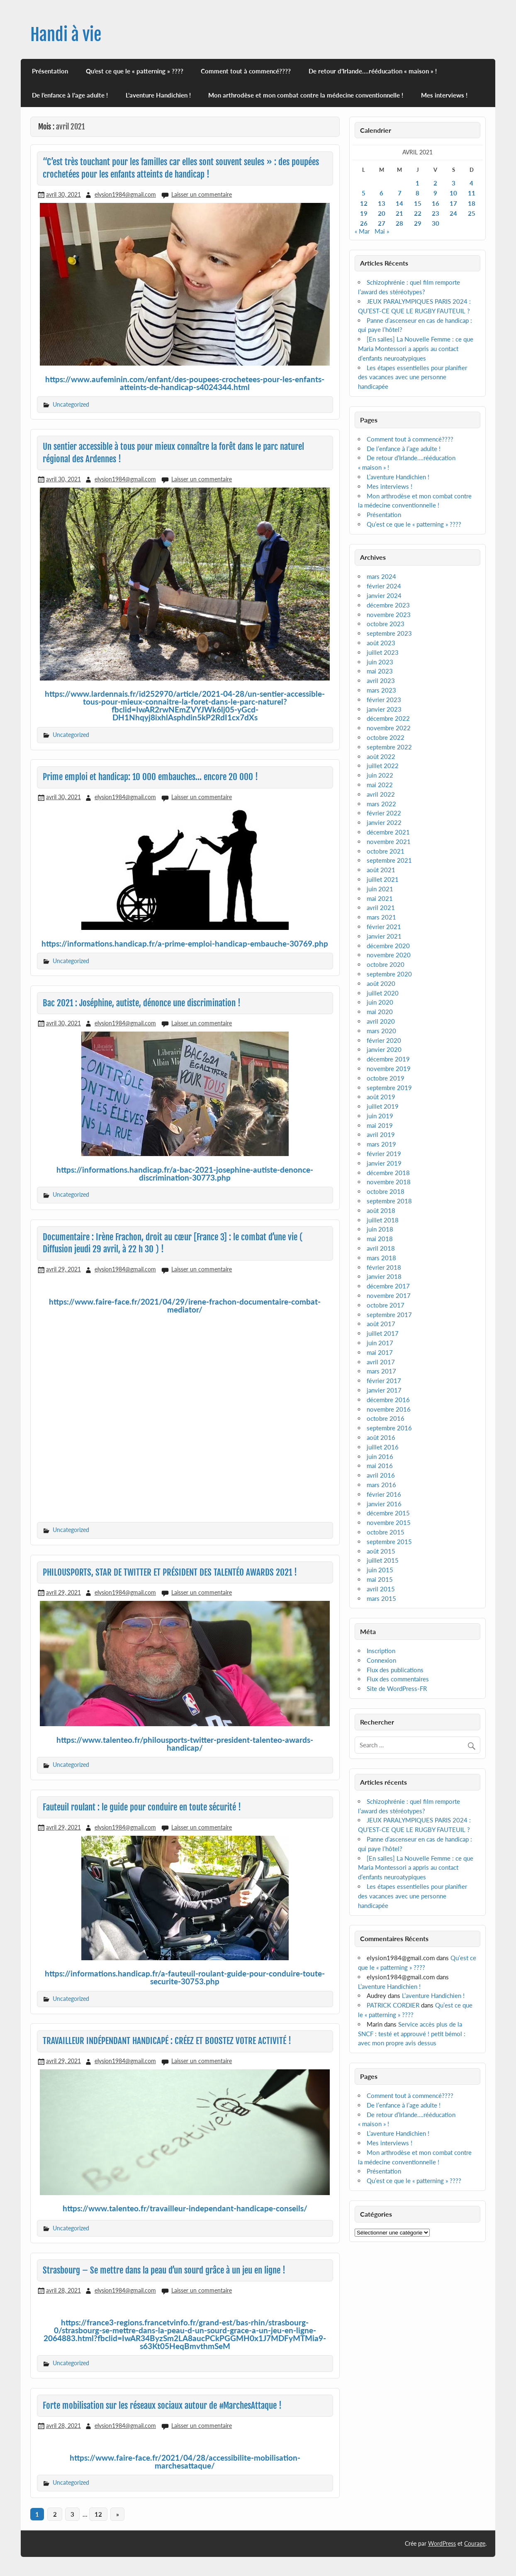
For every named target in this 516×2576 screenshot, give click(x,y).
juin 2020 (380, 1002)
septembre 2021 (389, 860)
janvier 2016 (384, 1504)
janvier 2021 (384, 936)
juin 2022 (380, 775)
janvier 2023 (384, 709)
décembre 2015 (388, 1513)
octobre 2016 (385, 1418)
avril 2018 (381, 1248)
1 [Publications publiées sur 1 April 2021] (417, 183)
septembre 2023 (389, 633)
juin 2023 (380, 662)
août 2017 (381, 1323)
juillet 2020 (383, 993)
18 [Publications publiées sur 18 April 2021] (471, 203)
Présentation (50, 71)
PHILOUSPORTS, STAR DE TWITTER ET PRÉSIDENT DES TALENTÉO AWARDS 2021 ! (170, 1572)
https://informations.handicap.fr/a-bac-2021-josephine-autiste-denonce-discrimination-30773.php (184, 1173)
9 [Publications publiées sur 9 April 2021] (435, 193)
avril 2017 (381, 1362)
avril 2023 (381, 680)
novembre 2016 (389, 1409)
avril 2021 (381, 907)
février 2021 (384, 926)
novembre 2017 (389, 1295)
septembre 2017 (389, 1314)
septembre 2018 (389, 1201)
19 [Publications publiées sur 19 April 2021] (364, 213)
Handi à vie (65, 34)
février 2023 (384, 699)
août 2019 (381, 1096)
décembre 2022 (388, 718)
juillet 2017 (383, 1333)
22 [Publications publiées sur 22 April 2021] (417, 213)
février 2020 (384, 1040)
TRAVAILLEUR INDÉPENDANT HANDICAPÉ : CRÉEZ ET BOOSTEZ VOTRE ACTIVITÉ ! (167, 2040)
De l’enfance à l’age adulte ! (70, 95)
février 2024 (384, 586)
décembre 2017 (388, 1286)
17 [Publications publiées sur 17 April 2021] (453, 203)
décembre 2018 (388, 1172)
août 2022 (381, 756)
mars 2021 (381, 917)
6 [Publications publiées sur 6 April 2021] (381, 193)
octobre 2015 (385, 1532)
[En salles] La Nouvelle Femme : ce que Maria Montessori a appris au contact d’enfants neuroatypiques (415, 348)
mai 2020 (380, 1011)
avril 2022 (381, 794)
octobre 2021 (385, 851)
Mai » (382, 231)
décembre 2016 (388, 1399)
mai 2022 (380, 784)
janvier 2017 (384, 1390)
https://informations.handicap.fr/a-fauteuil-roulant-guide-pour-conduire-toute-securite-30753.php (185, 1977)
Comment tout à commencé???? (246, 71)
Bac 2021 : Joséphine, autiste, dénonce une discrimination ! (142, 1003)
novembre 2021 (389, 841)
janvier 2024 (384, 595)
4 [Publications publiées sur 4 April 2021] (471, 183)
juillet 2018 (383, 1220)
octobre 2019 (385, 1078)
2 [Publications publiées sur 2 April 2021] (435, 183)
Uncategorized (71, 404)
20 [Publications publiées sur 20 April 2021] (381, 213)
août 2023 (381, 642)
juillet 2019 (383, 1106)
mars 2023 (381, 690)
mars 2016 (381, 1484)
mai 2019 (380, 1125)
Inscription (381, 1650)
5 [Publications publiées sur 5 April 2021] (363, 193)
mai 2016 (380, 1465)
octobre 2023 (385, 623)
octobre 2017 (385, 1305)
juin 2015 (380, 1569)
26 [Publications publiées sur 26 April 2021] (364, 223)
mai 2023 (380, 671)
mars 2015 (381, 1598)
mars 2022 (381, 803)
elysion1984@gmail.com (125, 194)
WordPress (442, 2543)
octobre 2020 (385, 964)
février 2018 (384, 1267)
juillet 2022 (383, 765)
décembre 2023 (388, 605)
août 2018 (381, 1210)
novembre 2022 (389, 728)
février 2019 (384, 1153)
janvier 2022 (384, 822)
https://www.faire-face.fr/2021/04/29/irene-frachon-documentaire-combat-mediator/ (185, 1305)
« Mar (362, 231)
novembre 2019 (389, 1068)
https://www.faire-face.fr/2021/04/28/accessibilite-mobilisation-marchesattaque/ (185, 2461)
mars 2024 (381, 576)
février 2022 (384, 813)
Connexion (381, 1660)
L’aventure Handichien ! (158, 95)
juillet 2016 (383, 1447)
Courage (474, 2543)
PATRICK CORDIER (393, 2005)
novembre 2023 (389, 614)
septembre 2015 (389, 1541)
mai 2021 (380, 898)
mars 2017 (381, 1371)
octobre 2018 (385, 1191)
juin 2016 (380, 1456)
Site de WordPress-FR (397, 1688)
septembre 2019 (389, 1087)
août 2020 (381, 983)
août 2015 (381, 1551)
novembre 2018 (389, 1182)
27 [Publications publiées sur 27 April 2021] (381, 223)
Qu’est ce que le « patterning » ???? (134, 71)
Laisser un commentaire (201, 194)
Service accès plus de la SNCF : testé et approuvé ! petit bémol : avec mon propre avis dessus (411, 2033)
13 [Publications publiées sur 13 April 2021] (381, 203)
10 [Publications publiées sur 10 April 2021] (453, 193)
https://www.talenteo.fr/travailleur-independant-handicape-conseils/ (185, 2208)
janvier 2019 (384, 1163)
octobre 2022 (385, 737)
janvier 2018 (384, 1276)
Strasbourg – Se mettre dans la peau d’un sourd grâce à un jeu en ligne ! (164, 2270)
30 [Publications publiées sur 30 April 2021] (435, 223)
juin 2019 (380, 1116)
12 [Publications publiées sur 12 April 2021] (364, 203)
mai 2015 (380, 1579)
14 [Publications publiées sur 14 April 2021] (399, 203)
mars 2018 (381, 1257)
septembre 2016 (389, 1428)
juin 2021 (380, 889)
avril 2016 (381, 1475)
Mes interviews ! (444, 95)
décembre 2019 (388, 1059)
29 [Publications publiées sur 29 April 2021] (417, 223)
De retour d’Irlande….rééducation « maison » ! (373, 71)
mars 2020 (381, 1030)
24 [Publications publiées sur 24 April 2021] (453, 213)
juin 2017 (380, 1343)
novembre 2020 (389, 955)
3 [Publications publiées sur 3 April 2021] (453, 183)
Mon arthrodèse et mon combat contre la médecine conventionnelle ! (305, 95)
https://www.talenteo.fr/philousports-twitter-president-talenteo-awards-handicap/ (184, 1743)
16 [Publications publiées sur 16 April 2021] (435, 203)
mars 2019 (381, 1144)
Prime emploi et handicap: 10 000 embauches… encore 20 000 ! (150, 776)
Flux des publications (395, 1669)
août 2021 (381, 869)
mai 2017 (380, 1352)
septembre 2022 (389, 747)
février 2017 (384, 1380)
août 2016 (381, 1437)
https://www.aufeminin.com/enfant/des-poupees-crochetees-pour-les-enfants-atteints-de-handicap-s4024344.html (184, 383)
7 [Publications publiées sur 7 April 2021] (400, 193)
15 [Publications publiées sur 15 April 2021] (417, 203)
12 (98, 2514)
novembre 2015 (389, 1522)
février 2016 (384, 1494)
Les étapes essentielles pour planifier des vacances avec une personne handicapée (412, 377)
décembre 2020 (388, 945)
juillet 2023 (383, 652)
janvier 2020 (384, 1049)
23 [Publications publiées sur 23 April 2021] (435, 213)
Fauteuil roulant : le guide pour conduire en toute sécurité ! (142, 1807)
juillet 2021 (383, 879)
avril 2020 (381, 1021)
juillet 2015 (383, 1560)
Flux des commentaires (398, 1679)
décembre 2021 (388, 832)
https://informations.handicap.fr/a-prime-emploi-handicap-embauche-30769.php (184, 943)
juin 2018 (380, 1229)
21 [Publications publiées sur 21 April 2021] (399, 213)
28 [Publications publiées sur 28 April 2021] (399, 223)
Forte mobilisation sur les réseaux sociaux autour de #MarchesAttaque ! (162, 2405)
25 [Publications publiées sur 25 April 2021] (471, 213)
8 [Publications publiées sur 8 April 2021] (417, 193)
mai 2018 (380, 1238)
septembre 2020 (389, 974)
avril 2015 (381, 1589)
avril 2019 (381, 1134)
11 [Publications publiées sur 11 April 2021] (471, 193)
